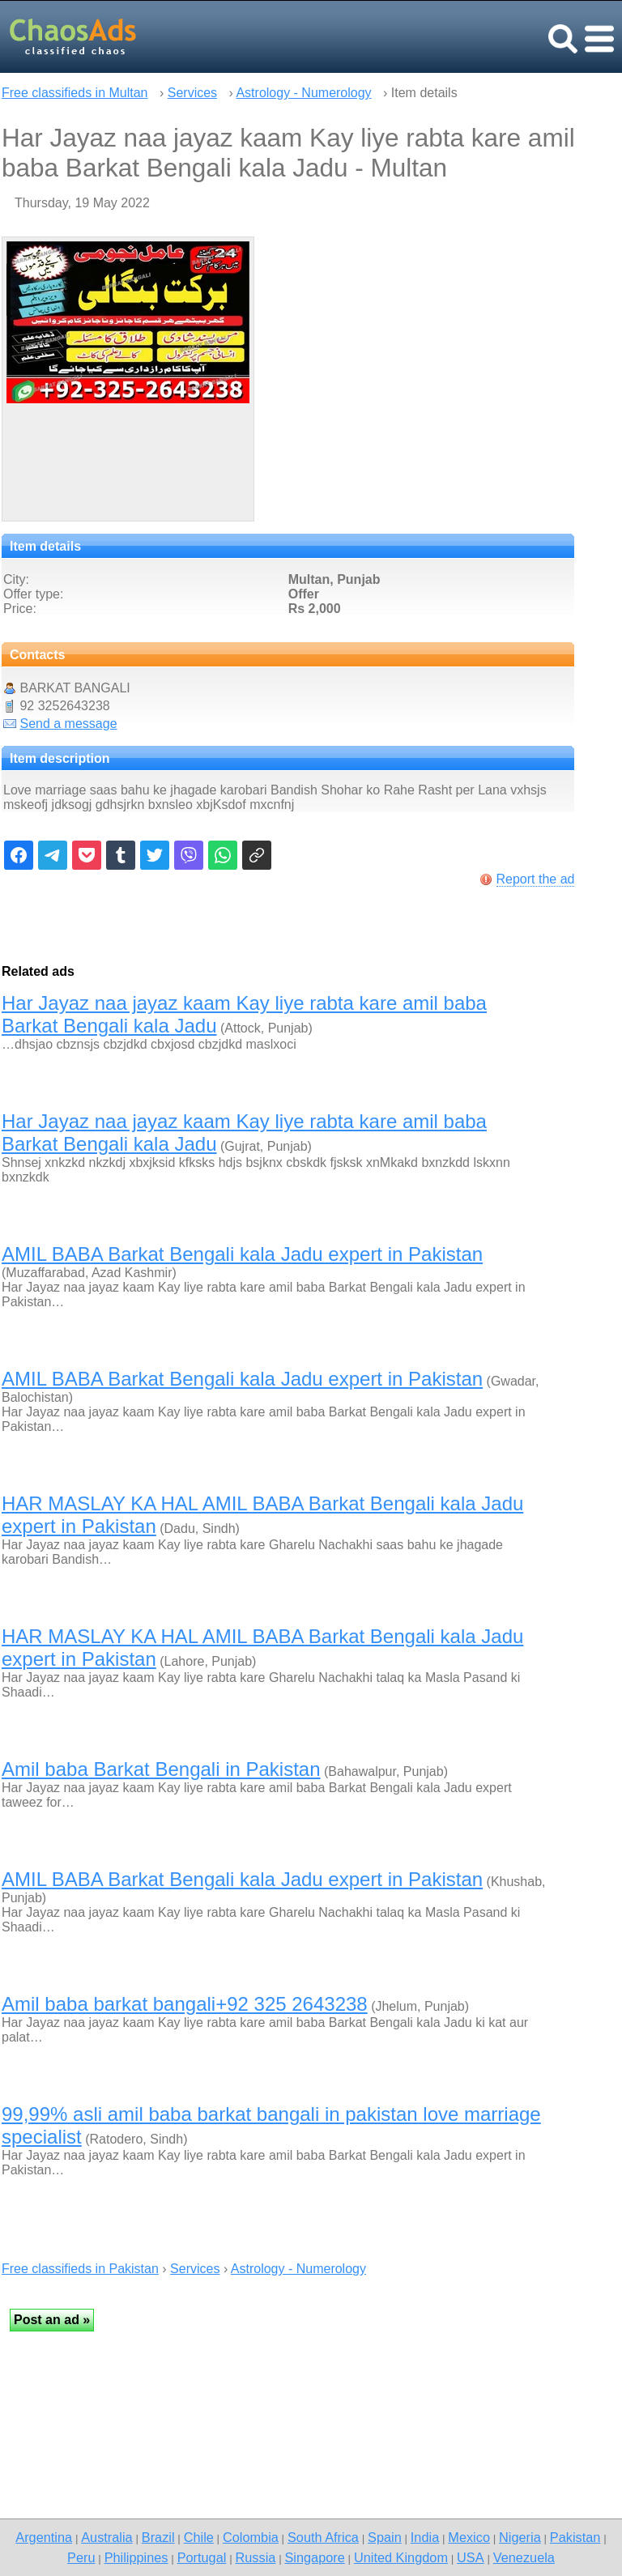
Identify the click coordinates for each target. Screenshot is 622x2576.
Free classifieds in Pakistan (80, 2269)
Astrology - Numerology (303, 93)
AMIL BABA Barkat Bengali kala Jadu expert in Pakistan (242, 1254)
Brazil (158, 2537)
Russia (255, 2557)
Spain (385, 2537)
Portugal (202, 2557)
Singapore (314, 2557)
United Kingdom (401, 2557)
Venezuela (524, 2557)
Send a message (68, 723)
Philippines (136, 2557)
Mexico (469, 2537)
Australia (106, 2537)
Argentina (43, 2537)
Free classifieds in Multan (75, 93)
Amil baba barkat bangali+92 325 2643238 (185, 2004)
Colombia (251, 2537)
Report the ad (535, 879)
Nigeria (520, 2537)
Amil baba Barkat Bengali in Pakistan (161, 1769)
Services (192, 93)
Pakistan (575, 2537)
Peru (81, 2557)
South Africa (323, 2537)
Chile (199, 2537)
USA (470, 2557)
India (425, 2537)
